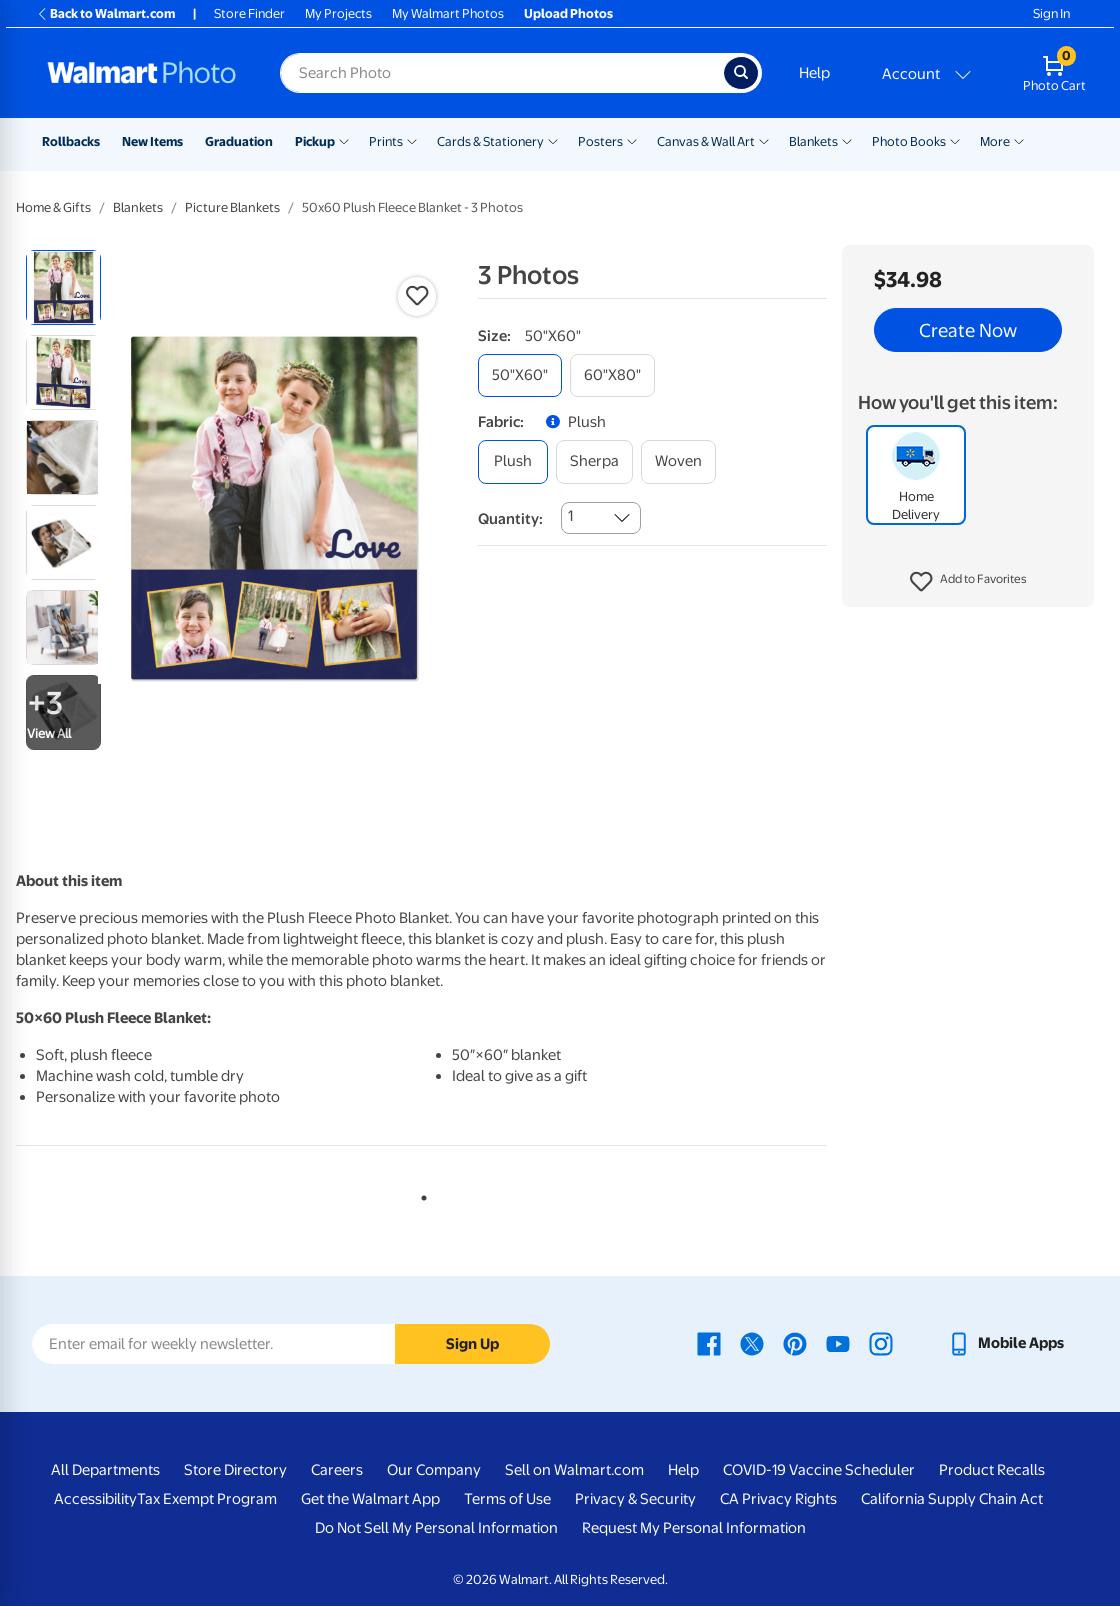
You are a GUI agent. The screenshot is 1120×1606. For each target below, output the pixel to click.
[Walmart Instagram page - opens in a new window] (881, 1343)
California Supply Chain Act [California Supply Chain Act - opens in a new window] (952, 1499)
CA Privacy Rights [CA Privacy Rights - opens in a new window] (778, 1499)
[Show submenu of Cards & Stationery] (553, 140)
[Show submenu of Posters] (632, 140)
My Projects (338, 13)
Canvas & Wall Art (706, 141)
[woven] (678, 461)
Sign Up (472, 1344)
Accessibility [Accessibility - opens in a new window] (95, 1499)
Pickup (315, 141)
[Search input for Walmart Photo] (502, 73)
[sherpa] (594, 461)
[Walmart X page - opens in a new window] (752, 1343)
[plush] (513, 461)
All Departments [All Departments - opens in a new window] (105, 1470)
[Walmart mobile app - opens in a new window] (1005, 1343)
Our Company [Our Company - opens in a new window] (434, 1470)
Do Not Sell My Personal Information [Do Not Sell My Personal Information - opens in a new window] (436, 1528)
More (995, 141)
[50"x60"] (520, 375)
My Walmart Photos (448, 13)
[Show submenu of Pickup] (344, 140)
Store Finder (249, 13)
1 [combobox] (570, 516)
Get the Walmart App (370, 1499)
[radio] (63, 287)
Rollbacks (71, 141)
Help (814, 73)
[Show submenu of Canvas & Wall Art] (764, 140)
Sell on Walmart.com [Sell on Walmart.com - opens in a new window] (574, 1470)
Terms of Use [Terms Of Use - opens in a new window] (507, 1499)
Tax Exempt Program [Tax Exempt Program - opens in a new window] (207, 1499)
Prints (386, 141)
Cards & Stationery (490, 141)
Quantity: (510, 519)
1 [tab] (420, 1194)
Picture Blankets (232, 207)
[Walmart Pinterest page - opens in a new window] (795, 1343)
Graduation (239, 141)
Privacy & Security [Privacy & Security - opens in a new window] (635, 1499)
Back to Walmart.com (105, 13)
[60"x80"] (612, 375)
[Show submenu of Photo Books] (955, 140)
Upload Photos (568, 13)
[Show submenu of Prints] (412, 140)
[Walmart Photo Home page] (142, 73)
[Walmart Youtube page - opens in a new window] (838, 1343)
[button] (968, 582)
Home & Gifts (53, 207)
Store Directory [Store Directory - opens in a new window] (235, 1470)
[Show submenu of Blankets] (847, 140)
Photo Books (909, 141)
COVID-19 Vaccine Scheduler (819, 1470)
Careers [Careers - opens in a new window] (337, 1470)
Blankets (813, 141)
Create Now (968, 330)
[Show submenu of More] (1019, 140)
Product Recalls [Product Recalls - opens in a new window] (992, 1470)
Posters (600, 141)
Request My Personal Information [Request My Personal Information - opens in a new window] (694, 1528)
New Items (152, 141)
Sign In (1051, 13)
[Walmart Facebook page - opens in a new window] (709, 1343)
